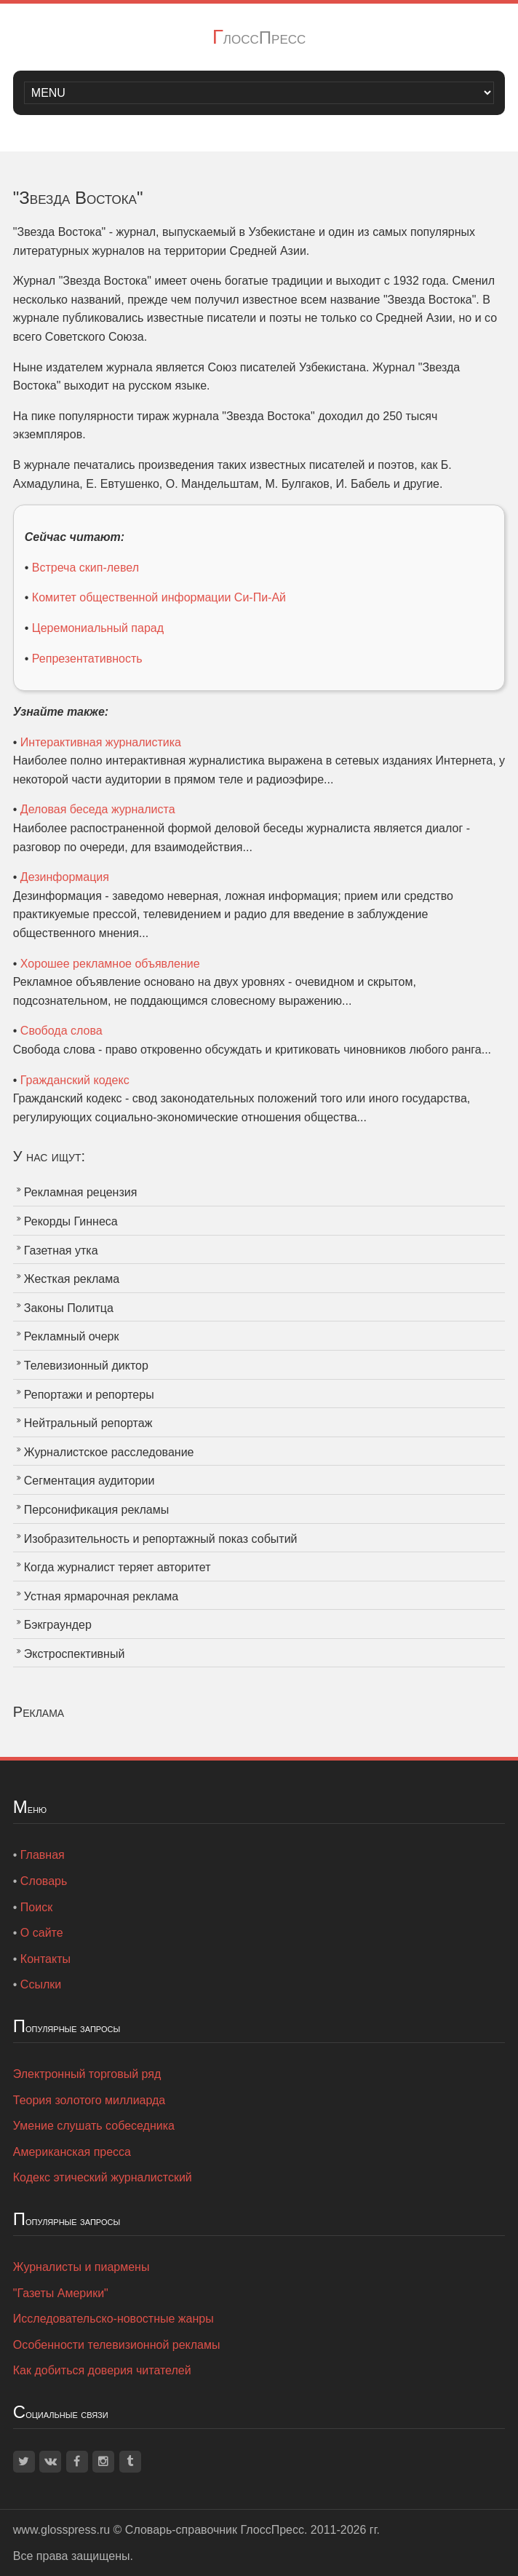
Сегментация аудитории (89, 1480)
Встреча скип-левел (85, 567)
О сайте (41, 1933)
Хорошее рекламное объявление (110, 963)
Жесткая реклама (71, 1279)
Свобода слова (61, 1030)
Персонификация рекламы (96, 1510)
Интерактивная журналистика (100, 742)
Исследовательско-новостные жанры (113, 2318)
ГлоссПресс (259, 37)
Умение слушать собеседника (94, 2125)
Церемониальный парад (98, 628)
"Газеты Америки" (60, 2293)
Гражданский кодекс (75, 1080)
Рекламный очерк (71, 1336)
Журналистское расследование (109, 1452)
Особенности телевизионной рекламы (116, 2345)
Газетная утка (61, 1250)
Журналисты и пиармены (81, 2267)
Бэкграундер (58, 1625)
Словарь (43, 1881)
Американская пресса (72, 2152)
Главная (42, 1855)
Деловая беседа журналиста (97, 809)
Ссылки (40, 1984)
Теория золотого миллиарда (89, 2100)
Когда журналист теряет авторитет (117, 1567)
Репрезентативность (87, 658)
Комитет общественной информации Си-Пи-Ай (159, 597)
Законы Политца (68, 1308)
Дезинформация (64, 877)
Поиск (36, 1907)
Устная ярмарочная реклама (101, 1596)
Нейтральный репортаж (88, 1423)
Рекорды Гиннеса (71, 1221)
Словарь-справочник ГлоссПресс (214, 2530)
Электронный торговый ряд (87, 2074)
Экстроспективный (74, 1654)
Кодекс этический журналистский (102, 2177)
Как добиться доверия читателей (102, 2370)
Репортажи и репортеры (89, 1394)
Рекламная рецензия (81, 1192)
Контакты (45, 1959)
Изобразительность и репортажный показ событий (161, 1539)
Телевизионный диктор (86, 1365)
